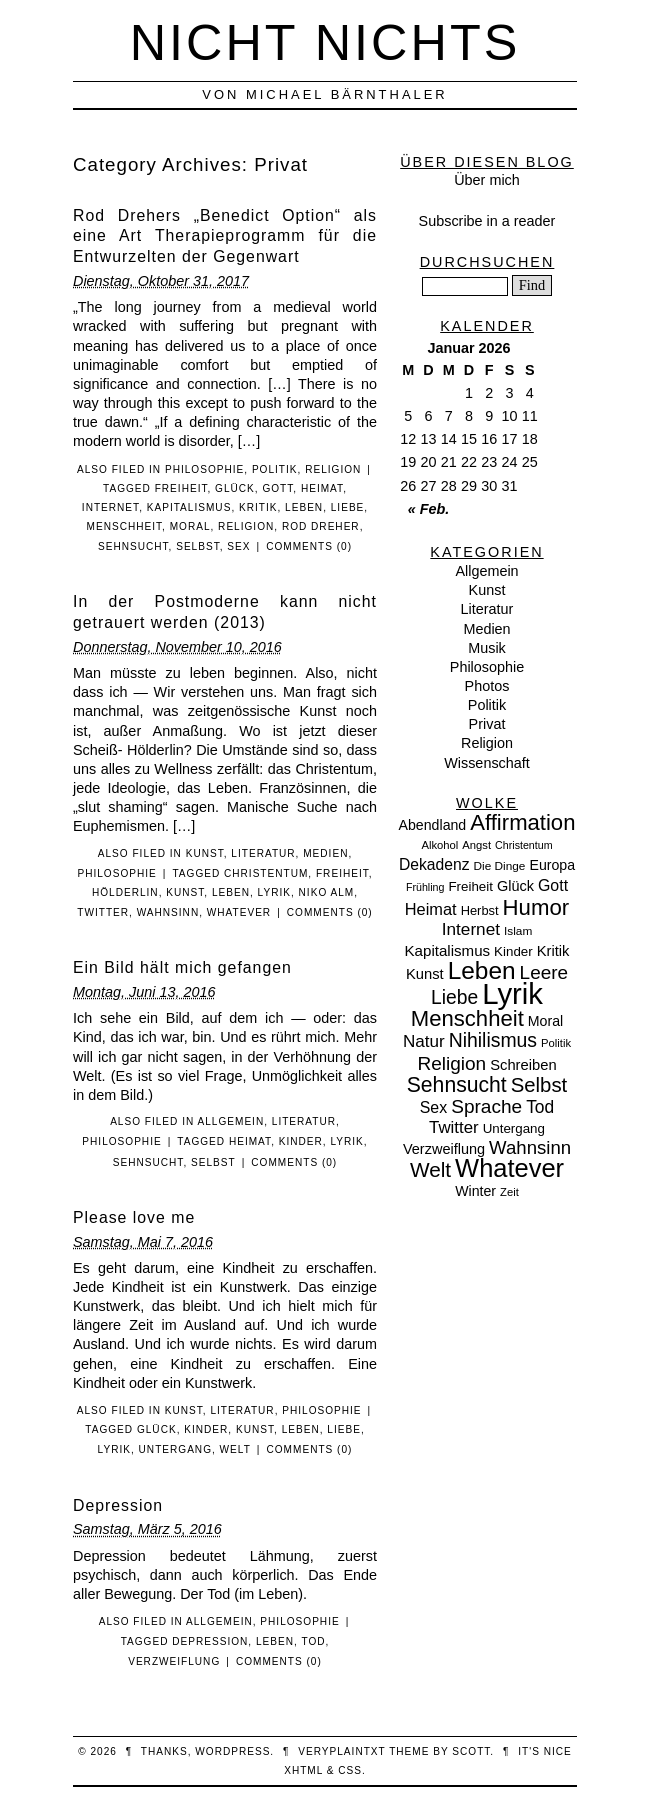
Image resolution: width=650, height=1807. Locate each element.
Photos (487, 686)
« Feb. (429, 509)
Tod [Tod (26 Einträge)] (540, 1107)
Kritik (258, 507)
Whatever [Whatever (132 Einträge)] (509, 1168)
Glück (235, 488)
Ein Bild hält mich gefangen (182, 967)
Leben (304, 507)
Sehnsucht (133, 546)
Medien (325, 853)
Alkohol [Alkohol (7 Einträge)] (439, 845)
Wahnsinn (168, 912)
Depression (118, 1505)
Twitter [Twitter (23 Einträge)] (454, 1127)
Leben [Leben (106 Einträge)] (482, 970)
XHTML (303, 1770)
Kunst (205, 853)
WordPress (232, 1751)
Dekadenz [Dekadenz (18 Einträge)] (434, 864)
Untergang (175, 1449)
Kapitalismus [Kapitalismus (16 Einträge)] (448, 950)
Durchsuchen (487, 262)
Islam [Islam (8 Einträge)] (518, 931)
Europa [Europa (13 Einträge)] (552, 865)
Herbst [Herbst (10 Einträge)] (480, 910)
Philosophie (204, 469)
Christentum (266, 873)
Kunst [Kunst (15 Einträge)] (425, 974)
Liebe (348, 507)
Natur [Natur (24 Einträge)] (424, 1041)
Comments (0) (309, 546)
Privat (487, 724)
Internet (110, 507)
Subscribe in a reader (487, 221)
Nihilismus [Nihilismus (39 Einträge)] (493, 1040)
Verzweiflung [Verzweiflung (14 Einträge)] (444, 1149)
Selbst (198, 546)
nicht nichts (325, 42)
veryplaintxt (341, 1751)
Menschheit (125, 526)
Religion (333, 469)
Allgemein (231, 1121)
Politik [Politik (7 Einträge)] (556, 1043)
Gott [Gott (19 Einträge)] (553, 885)
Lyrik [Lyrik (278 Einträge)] (512, 993)
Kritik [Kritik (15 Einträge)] (553, 951)
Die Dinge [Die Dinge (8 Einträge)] (499, 866)
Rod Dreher (321, 526)
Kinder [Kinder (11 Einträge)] (513, 951)
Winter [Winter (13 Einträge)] (475, 1191)
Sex (238, 546)
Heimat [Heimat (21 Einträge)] (431, 909)
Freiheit (181, 488)
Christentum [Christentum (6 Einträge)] (523, 845)
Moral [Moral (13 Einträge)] (545, 1021)
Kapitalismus (189, 507)
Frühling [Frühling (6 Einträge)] (425, 887)
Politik (275, 469)
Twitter (103, 912)
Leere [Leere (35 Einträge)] (544, 972)
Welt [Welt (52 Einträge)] (430, 1169)
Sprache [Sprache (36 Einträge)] (486, 1106)
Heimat (322, 488)
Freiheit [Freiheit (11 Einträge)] (470, 886)
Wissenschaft (487, 763)
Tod (313, 1641)
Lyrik (274, 892)
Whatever (239, 912)
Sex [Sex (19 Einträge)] (433, 1107)
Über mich (487, 180)
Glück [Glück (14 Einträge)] (515, 886)
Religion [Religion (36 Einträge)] (451, 1063)
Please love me (134, 1217)
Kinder (301, 1141)
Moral (190, 526)
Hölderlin (125, 892)
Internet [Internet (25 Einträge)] (471, 929)
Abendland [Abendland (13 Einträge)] (433, 825)
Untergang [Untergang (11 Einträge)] (514, 1128)
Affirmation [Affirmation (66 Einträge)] (522, 822)
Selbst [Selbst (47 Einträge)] (539, 1085)
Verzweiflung (174, 1661)
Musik (487, 648)
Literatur (263, 853)
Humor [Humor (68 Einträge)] (536, 907)
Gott (277, 488)
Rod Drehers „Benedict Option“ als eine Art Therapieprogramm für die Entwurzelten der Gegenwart (225, 236)
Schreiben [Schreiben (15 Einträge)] (523, 1065)
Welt (235, 1449)
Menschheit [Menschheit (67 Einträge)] (467, 1018)
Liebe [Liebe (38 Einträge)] (454, 997)
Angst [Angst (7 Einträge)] (476, 845)
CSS (350, 1770)
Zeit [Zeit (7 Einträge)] (509, 1192)
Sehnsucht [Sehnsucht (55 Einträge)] (457, 1084)
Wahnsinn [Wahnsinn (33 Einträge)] (530, 1147)
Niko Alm (327, 892)
